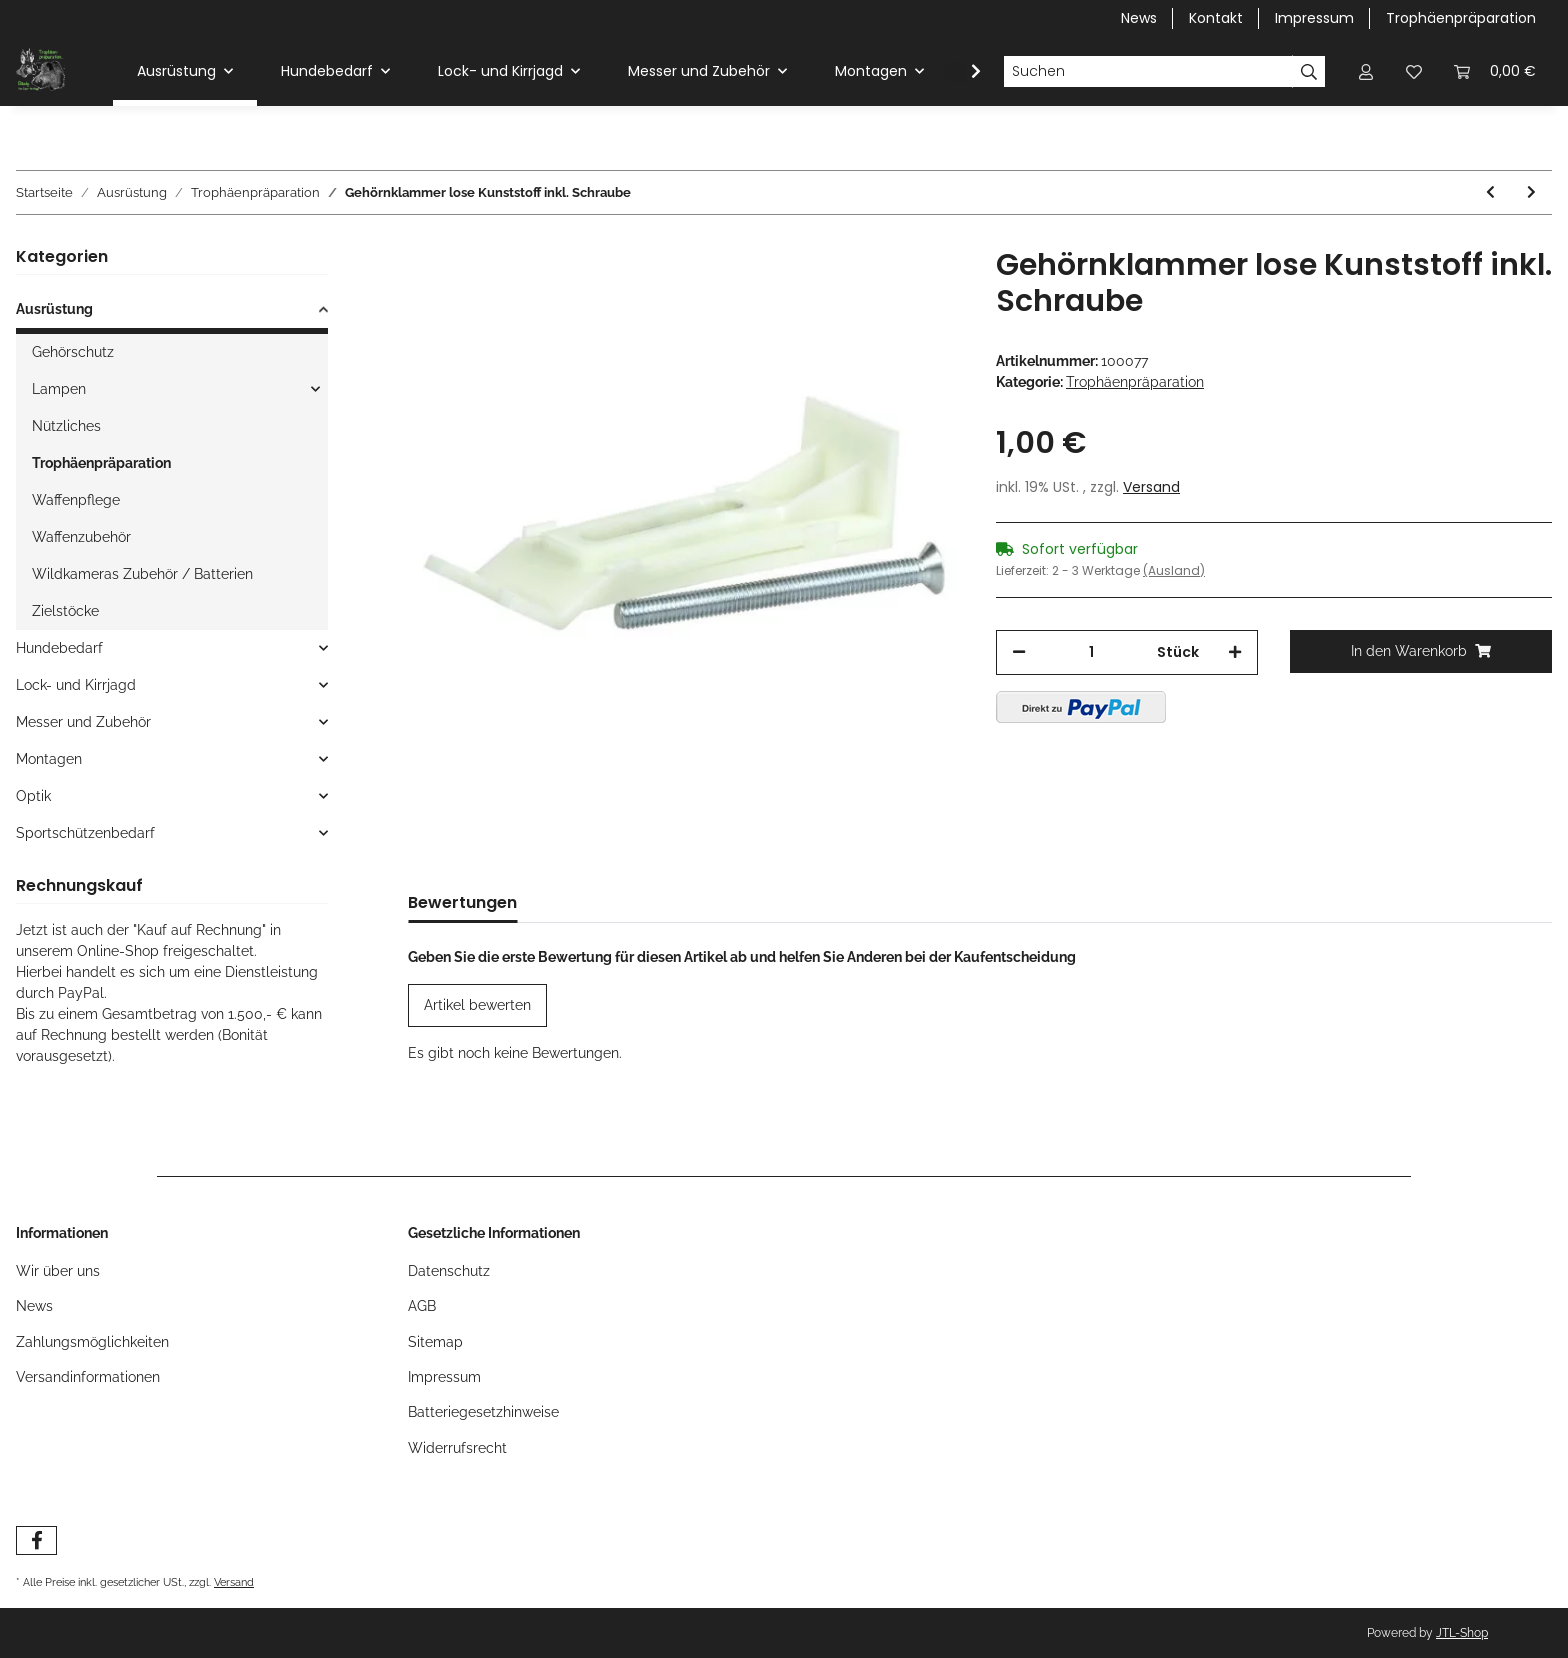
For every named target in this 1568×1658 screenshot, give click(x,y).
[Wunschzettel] (1414, 71)
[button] (1366, 71)
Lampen (59, 389)
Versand (1151, 487)
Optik (33, 796)
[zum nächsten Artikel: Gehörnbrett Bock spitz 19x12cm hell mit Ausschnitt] (1531, 192)
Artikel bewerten (477, 1005)
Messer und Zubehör (83, 722)
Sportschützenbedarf (85, 833)
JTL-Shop (1462, 1633)
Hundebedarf (59, 648)
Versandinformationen (88, 1377)
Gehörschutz (73, 352)
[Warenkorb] (1495, 71)
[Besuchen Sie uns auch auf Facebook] (36, 1540)
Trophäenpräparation (1461, 18)
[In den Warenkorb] (1421, 651)
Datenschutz (449, 1271)
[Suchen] (1148, 72)
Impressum (1314, 18)
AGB (422, 1306)
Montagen (49, 759)
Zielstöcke (65, 611)
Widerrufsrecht (457, 1448)
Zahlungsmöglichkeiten (92, 1342)
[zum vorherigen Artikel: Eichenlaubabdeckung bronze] (1490, 192)
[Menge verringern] (1019, 652)
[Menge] (1091, 652)
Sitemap (435, 1342)
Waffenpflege (76, 500)
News (1139, 18)
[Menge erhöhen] (1235, 652)
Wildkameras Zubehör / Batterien (142, 574)
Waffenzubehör (81, 537)
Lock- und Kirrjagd (76, 685)
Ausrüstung (54, 309)
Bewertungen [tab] (462, 902)
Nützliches (66, 426)
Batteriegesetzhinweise (483, 1412)
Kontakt (1216, 18)
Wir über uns (58, 1271)
